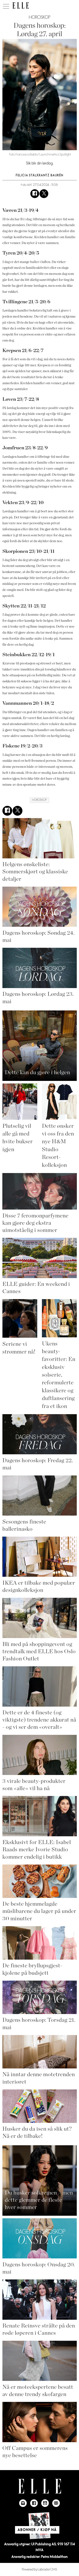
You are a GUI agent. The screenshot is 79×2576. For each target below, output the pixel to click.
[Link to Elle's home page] (39, 2486)
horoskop (39, 800)
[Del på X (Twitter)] (44, 193)
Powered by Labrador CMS (39, 2569)
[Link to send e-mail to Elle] (56, 2503)
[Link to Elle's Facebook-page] (34, 2503)
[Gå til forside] (20, 5)
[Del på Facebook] (34, 193)
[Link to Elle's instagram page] (23, 2503)
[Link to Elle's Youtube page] (45, 2503)
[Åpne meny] (5, 5)
